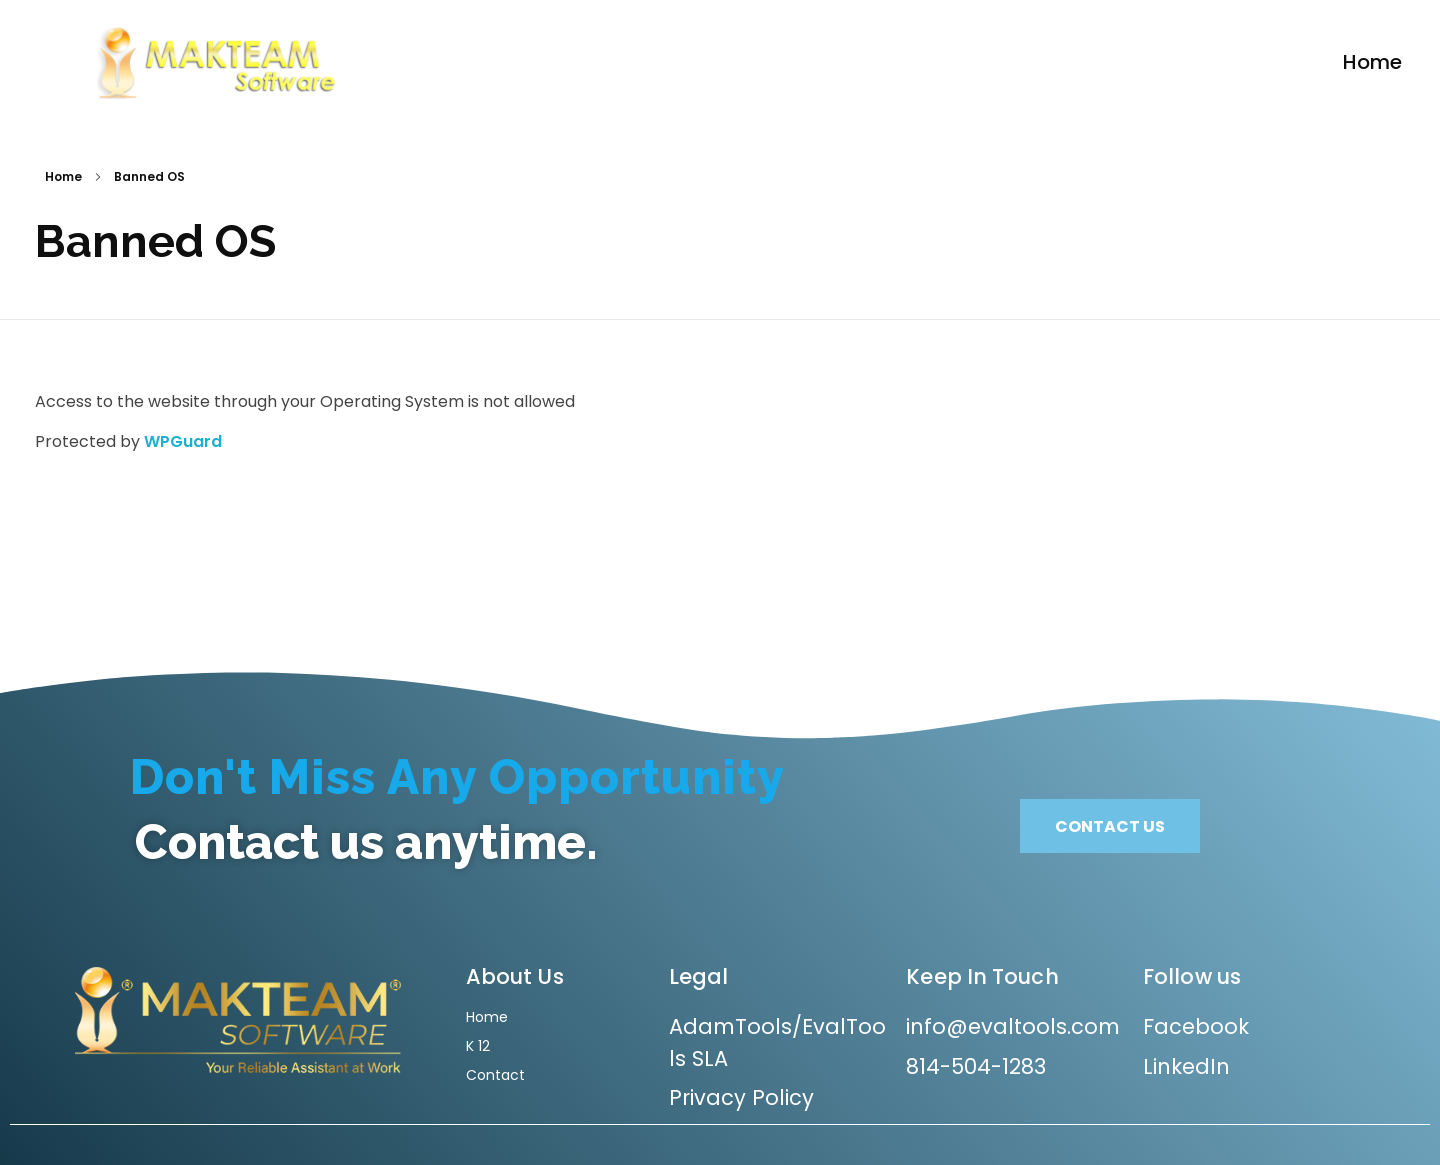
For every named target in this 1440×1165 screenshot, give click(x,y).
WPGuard (183, 441)
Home (63, 176)
